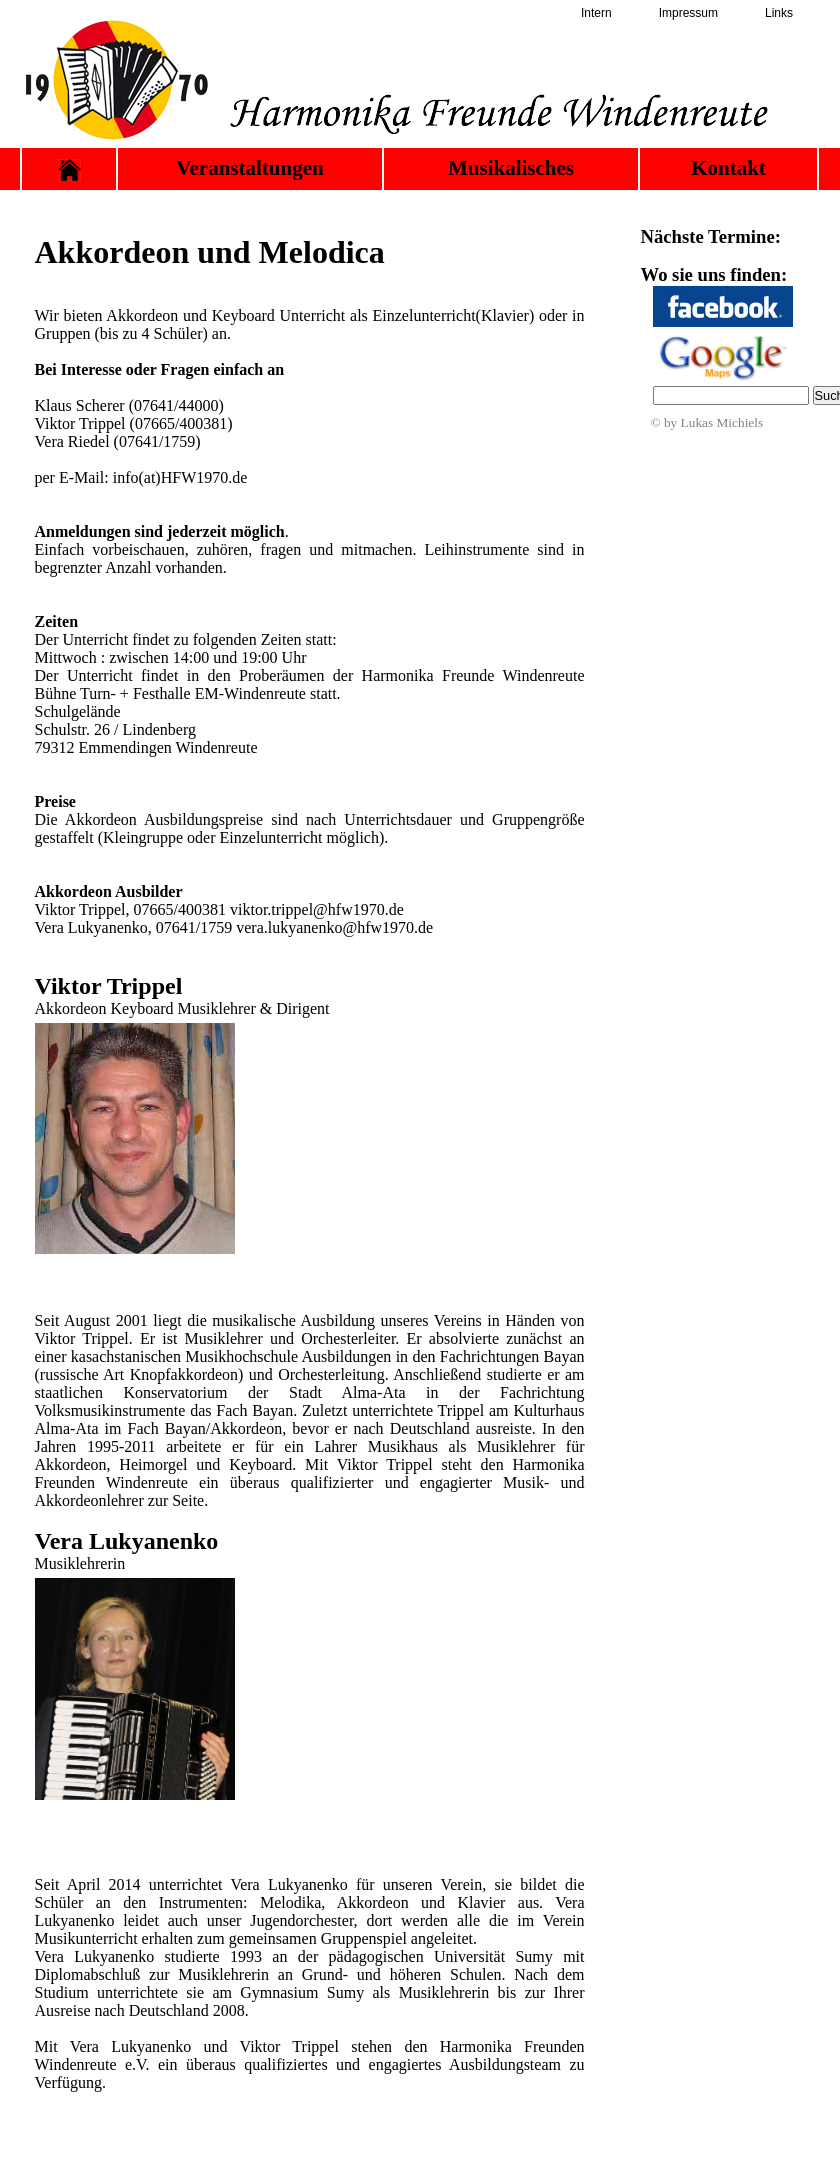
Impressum (688, 13)
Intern (596, 13)
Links (779, 13)
